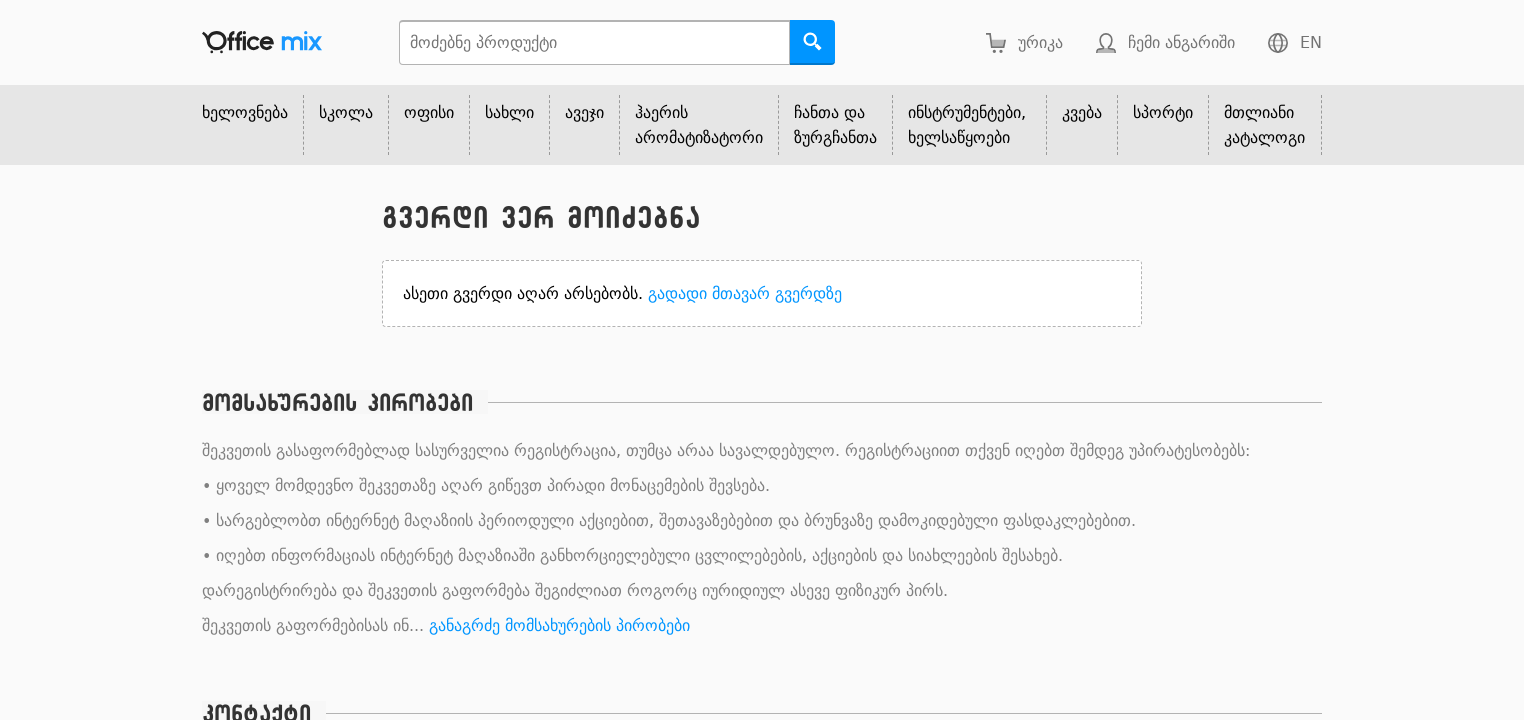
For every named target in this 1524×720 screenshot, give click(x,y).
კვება (1082, 112)
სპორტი (1163, 112)
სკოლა (346, 112)
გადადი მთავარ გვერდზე (745, 293)
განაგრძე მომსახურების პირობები (559, 625)
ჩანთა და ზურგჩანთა (835, 125)
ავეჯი (584, 112)
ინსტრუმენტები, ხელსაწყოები (967, 125)
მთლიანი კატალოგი (1264, 125)
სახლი (509, 112)
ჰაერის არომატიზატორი (699, 125)
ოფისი (429, 112)
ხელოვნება (245, 112)
